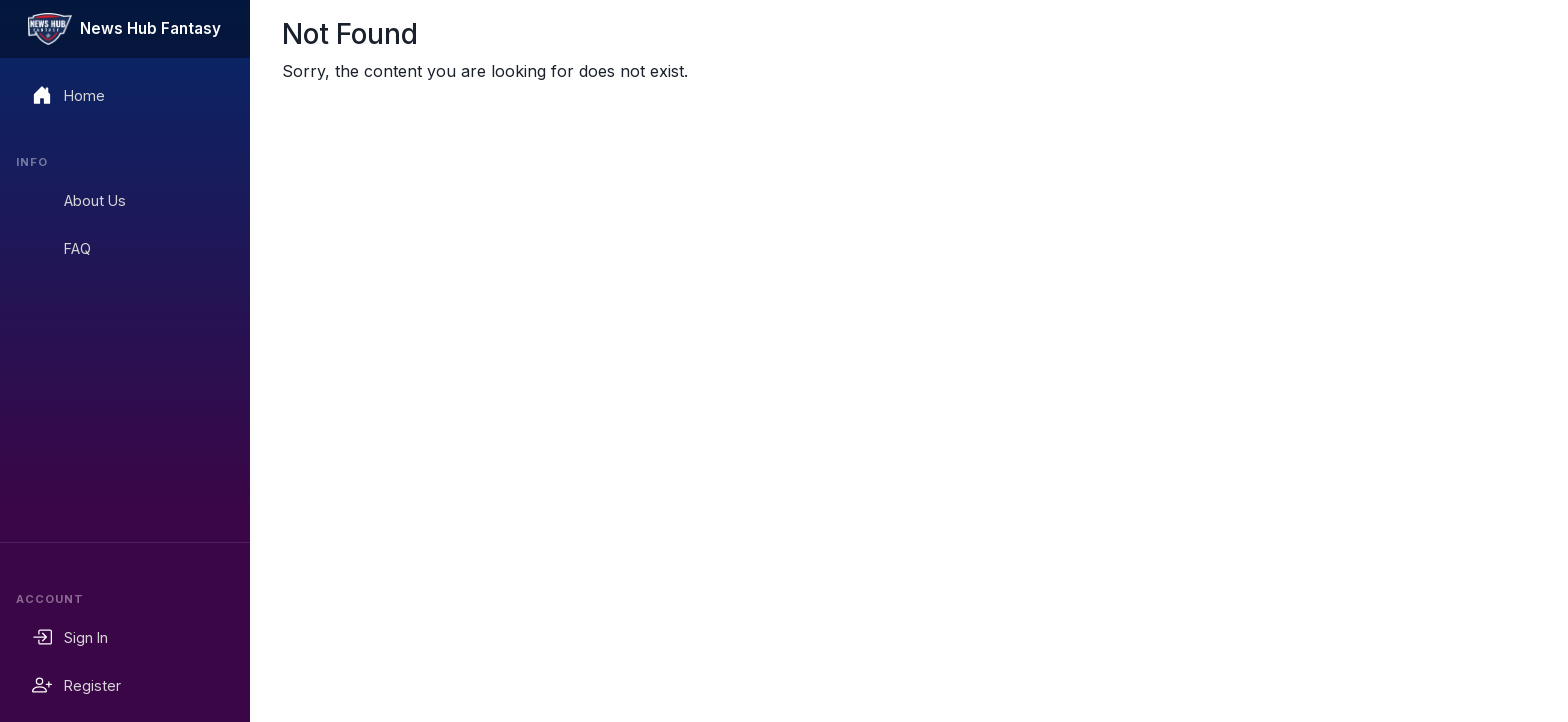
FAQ (61, 248)
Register (76, 685)
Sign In (70, 637)
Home (68, 95)
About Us (79, 200)
